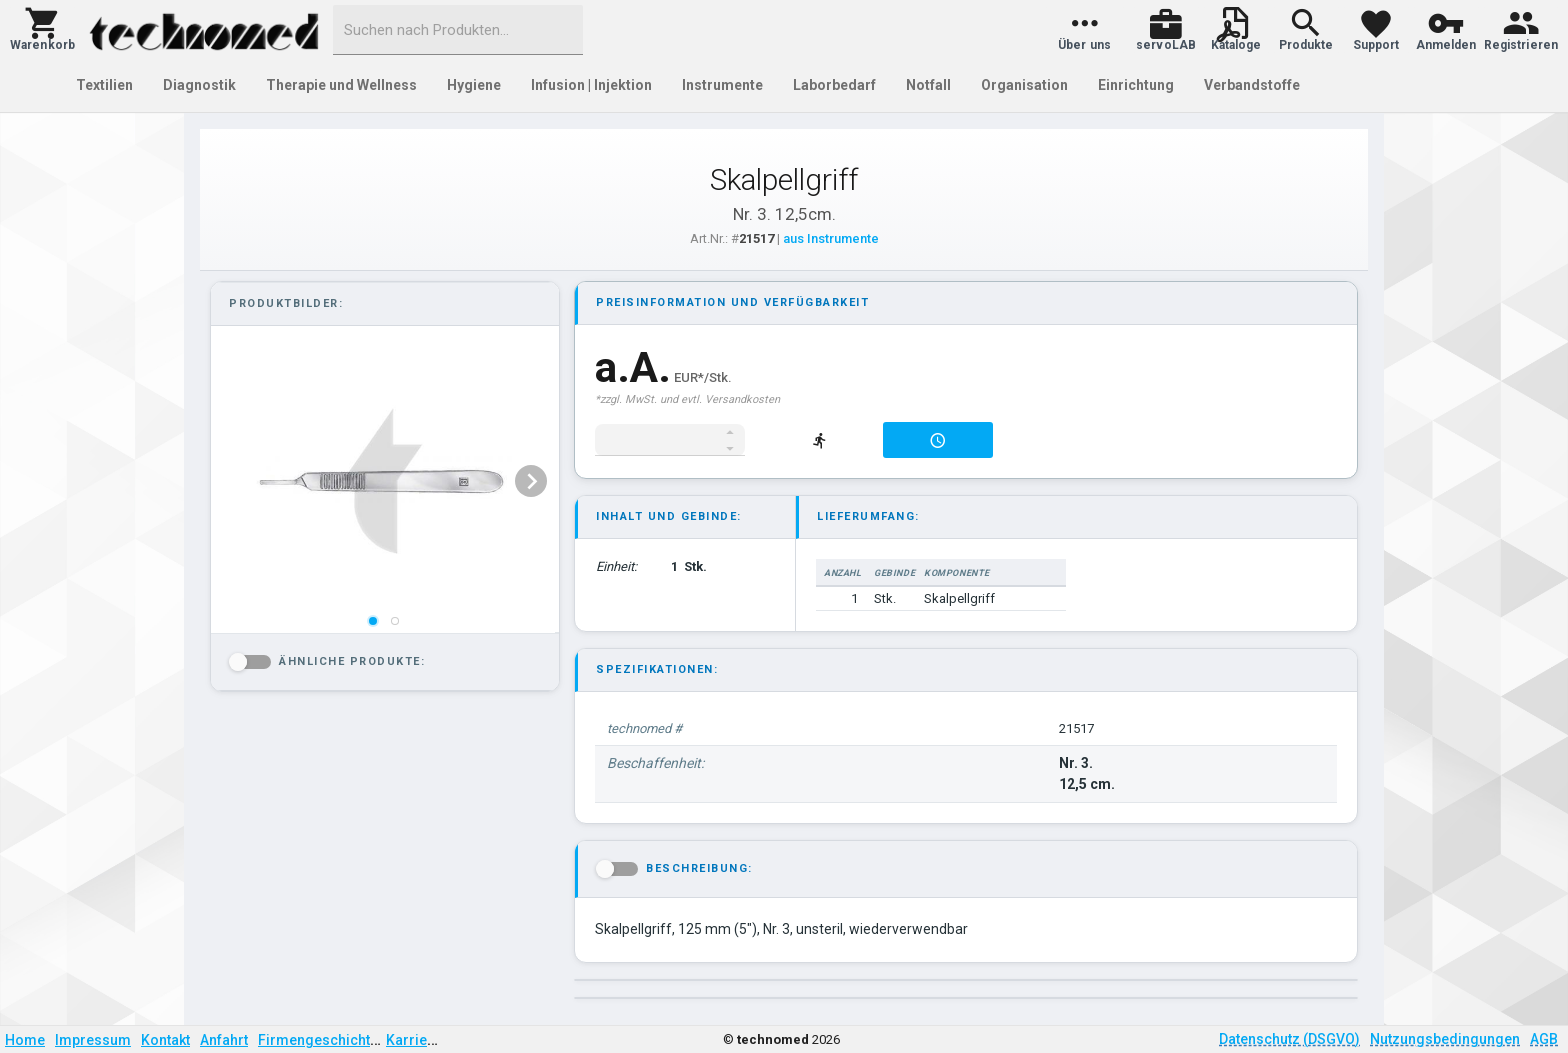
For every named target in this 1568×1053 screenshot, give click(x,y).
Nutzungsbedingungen (1445, 1039)
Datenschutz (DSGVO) (1289, 1039)
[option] (383, 481)
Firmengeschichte (318, 1040)
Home (25, 1040)
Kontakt (165, 1040)
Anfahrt (224, 1040)
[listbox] (383, 481)
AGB (1544, 1039)
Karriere (413, 1040)
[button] (42, 30)
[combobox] (458, 30)
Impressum (93, 1040)
